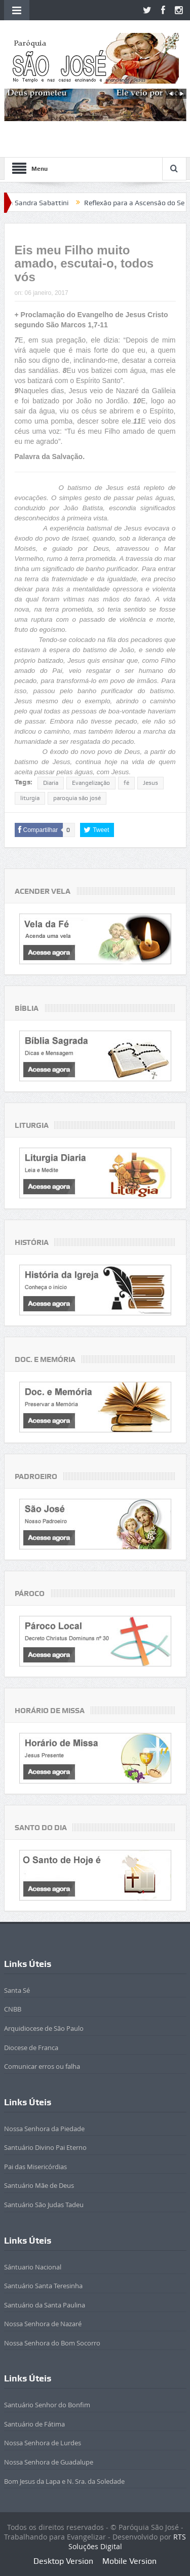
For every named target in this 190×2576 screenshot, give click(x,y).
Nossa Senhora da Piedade (44, 2128)
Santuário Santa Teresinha (43, 2285)
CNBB (12, 2009)
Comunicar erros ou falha (42, 2066)
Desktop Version (63, 2561)
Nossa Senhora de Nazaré (43, 2323)
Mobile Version (129, 2561)
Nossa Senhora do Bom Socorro (52, 2342)
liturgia (30, 798)
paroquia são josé (77, 798)
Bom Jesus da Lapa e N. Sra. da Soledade (64, 2481)
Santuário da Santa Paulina (44, 2304)
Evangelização (91, 782)
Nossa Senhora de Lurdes (42, 2442)
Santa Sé (17, 1990)
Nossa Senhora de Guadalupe (48, 2462)
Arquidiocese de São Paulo (44, 2028)
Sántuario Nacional (32, 2266)
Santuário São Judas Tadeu (44, 2204)
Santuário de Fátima (34, 2424)
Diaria (50, 782)
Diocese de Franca (31, 2047)
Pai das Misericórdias (35, 2166)
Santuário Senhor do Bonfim (47, 2404)
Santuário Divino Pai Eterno (45, 2147)
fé (126, 782)
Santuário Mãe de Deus (39, 2185)
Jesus (150, 782)
